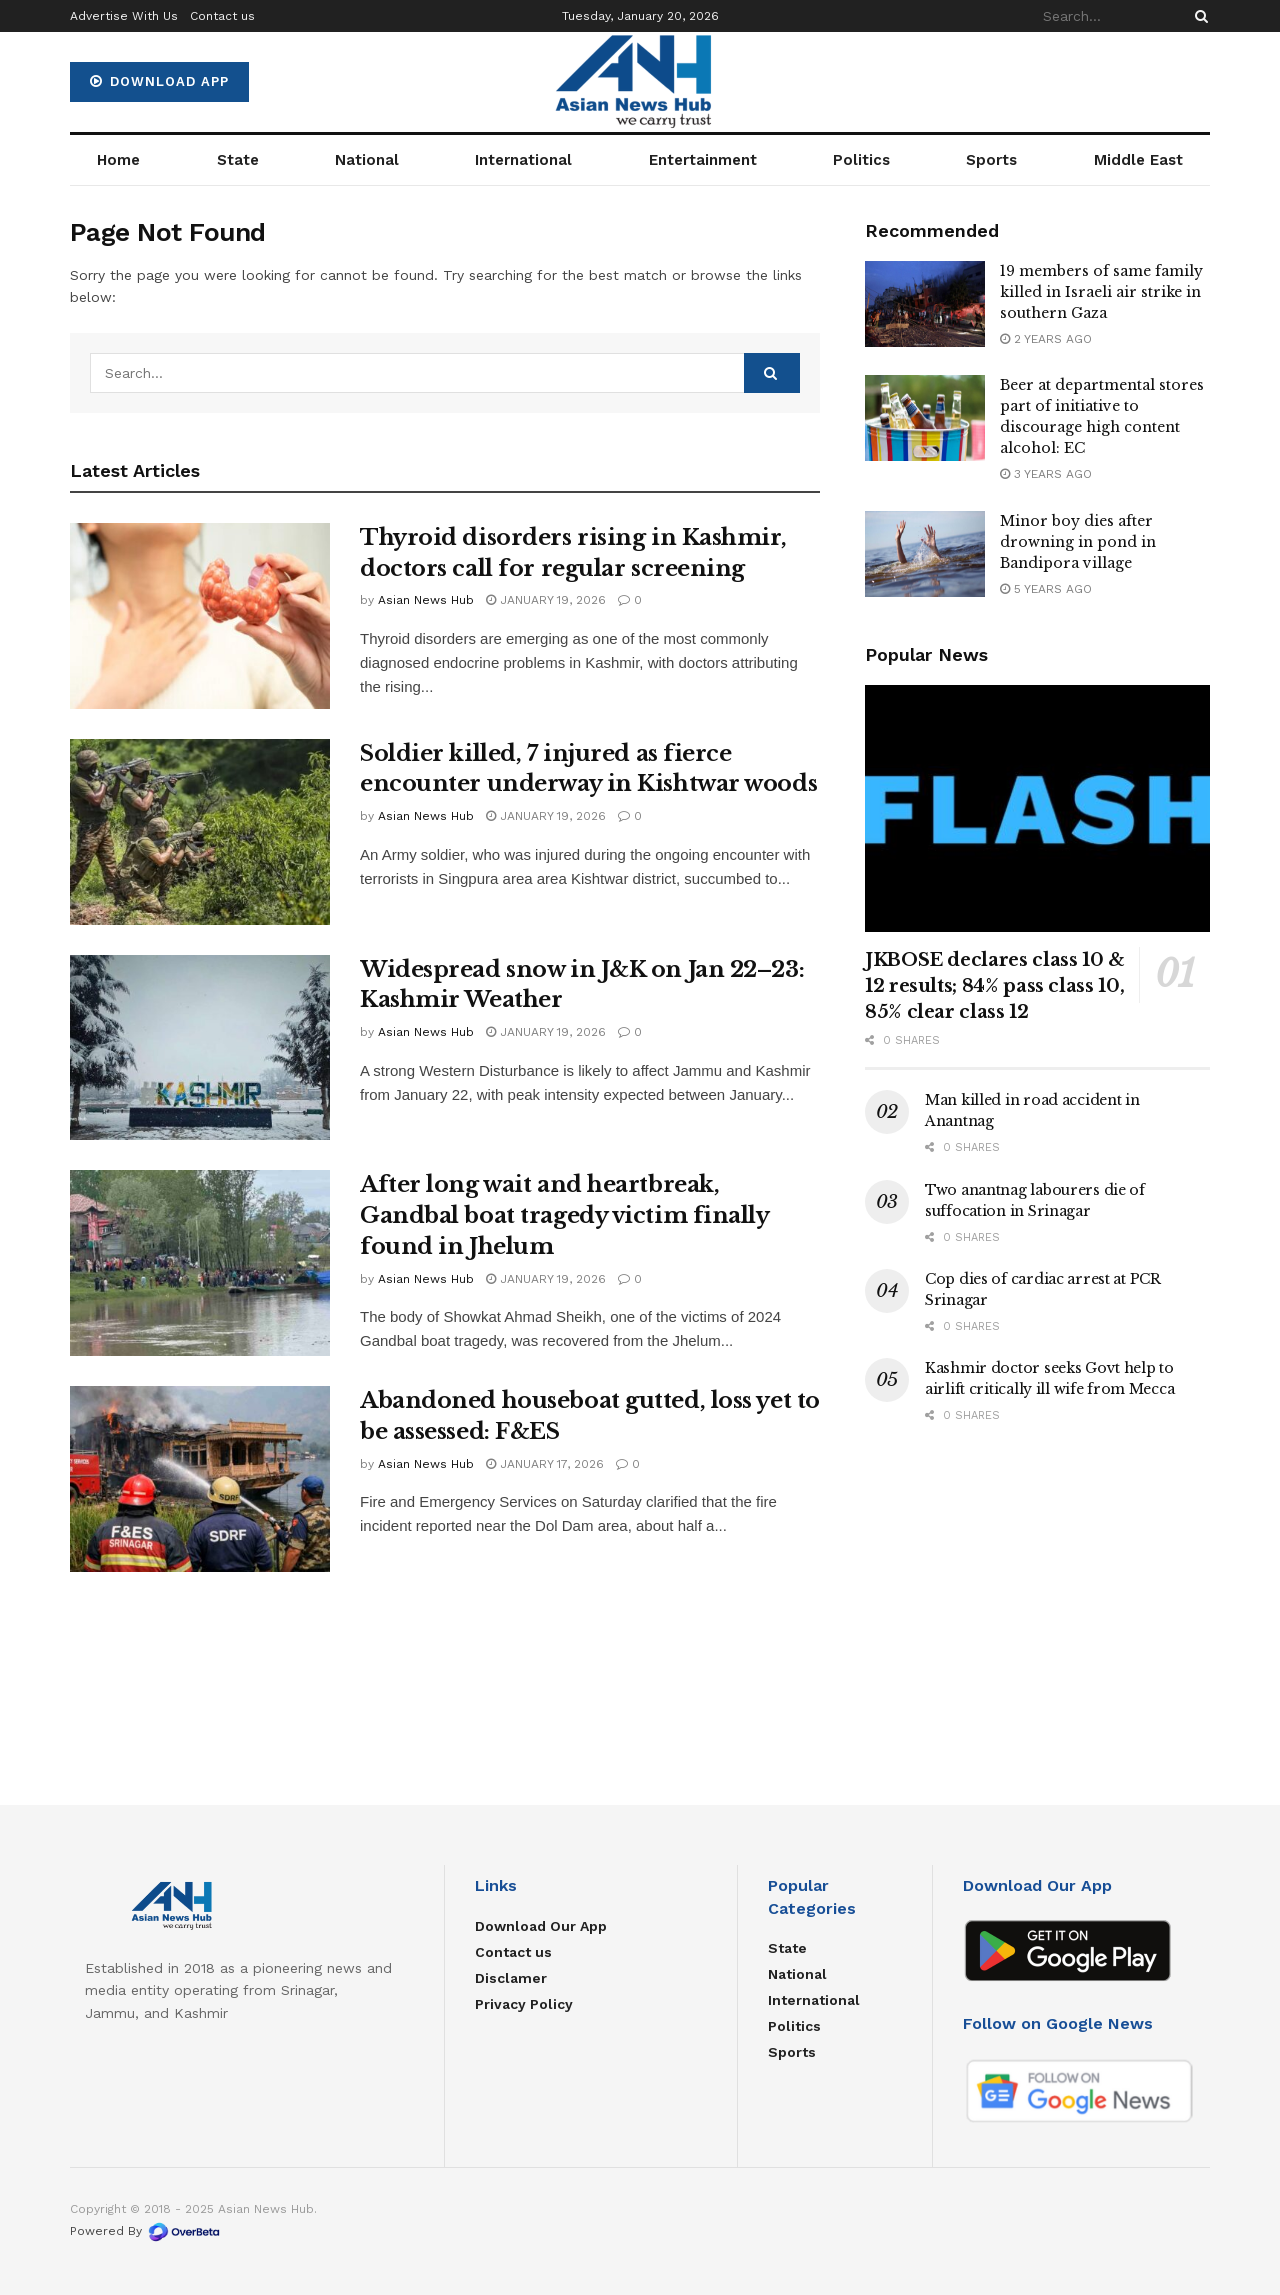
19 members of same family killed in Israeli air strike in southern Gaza (1101, 292)
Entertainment (703, 160)
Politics (861, 160)
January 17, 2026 (545, 1464)
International (523, 160)
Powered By (145, 2231)
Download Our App (541, 1926)
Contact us (222, 16)
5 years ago (1046, 589)
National (367, 160)
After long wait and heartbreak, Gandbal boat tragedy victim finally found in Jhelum (564, 1215)
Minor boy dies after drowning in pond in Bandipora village (1078, 542)
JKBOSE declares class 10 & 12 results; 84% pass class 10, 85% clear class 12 (995, 986)
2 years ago (1046, 339)
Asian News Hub (426, 600)
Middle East (1138, 160)
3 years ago (1046, 474)
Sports (991, 160)
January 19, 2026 (546, 600)
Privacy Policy (524, 2004)
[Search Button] (1198, 16)
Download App (159, 81)
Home (118, 160)
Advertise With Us (124, 16)
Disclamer (511, 1978)
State (238, 160)
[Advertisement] (1038, 1593)
